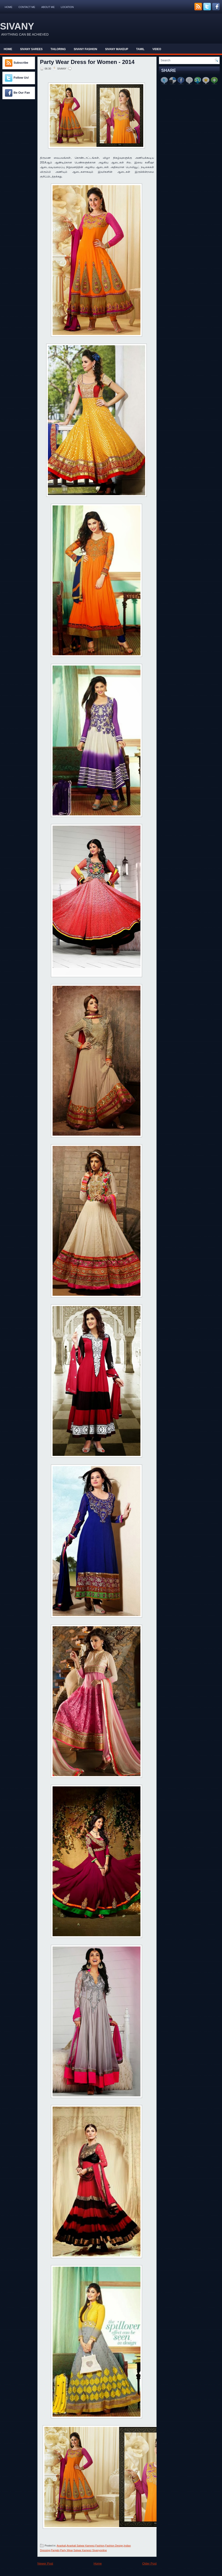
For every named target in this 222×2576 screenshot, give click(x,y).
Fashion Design (114, 2545)
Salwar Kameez (83, 2550)
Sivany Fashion (85, 49)
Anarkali (61, 2545)
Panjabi (55, 2550)
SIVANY (17, 26)
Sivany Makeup (116, 49)
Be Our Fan (22, 92)
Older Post (149, 2563)
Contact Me (26, 7)
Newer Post (45, 2563)
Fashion (99, 2545)
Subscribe (21, 62)
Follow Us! (21, 77)
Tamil (140, 49)
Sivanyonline (99, 2550)
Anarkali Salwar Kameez (81, 2545)
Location (67, 7)
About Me (48, 7)
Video (156, 49)
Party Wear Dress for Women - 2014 (87, 62)
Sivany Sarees (31, 49)
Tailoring (58, 49)
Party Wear (66, 2550)
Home (8, 7)
